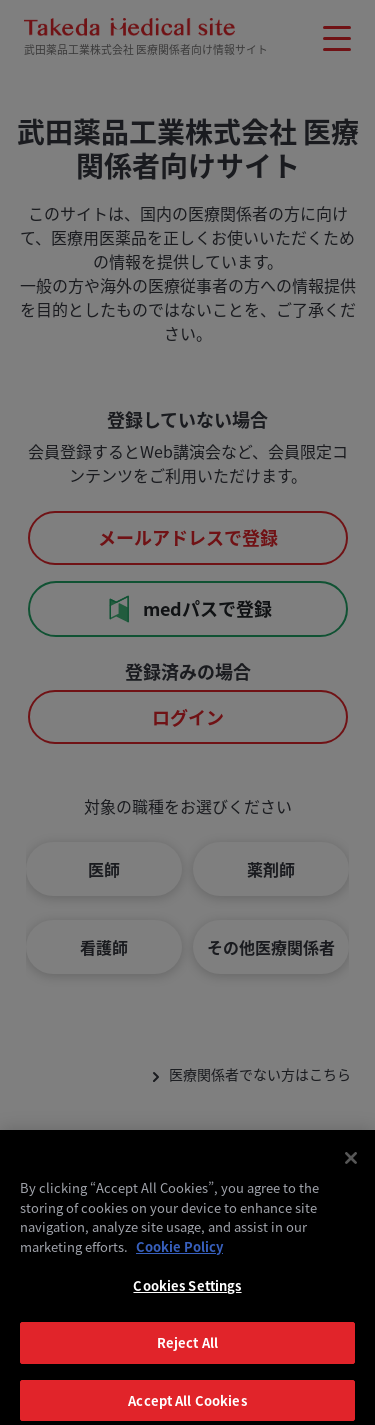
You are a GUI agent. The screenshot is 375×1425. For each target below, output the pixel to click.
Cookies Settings (187, 1294)
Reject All (187, 1351)
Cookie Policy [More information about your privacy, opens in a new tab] (179, 1255)
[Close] (351, 1167)
